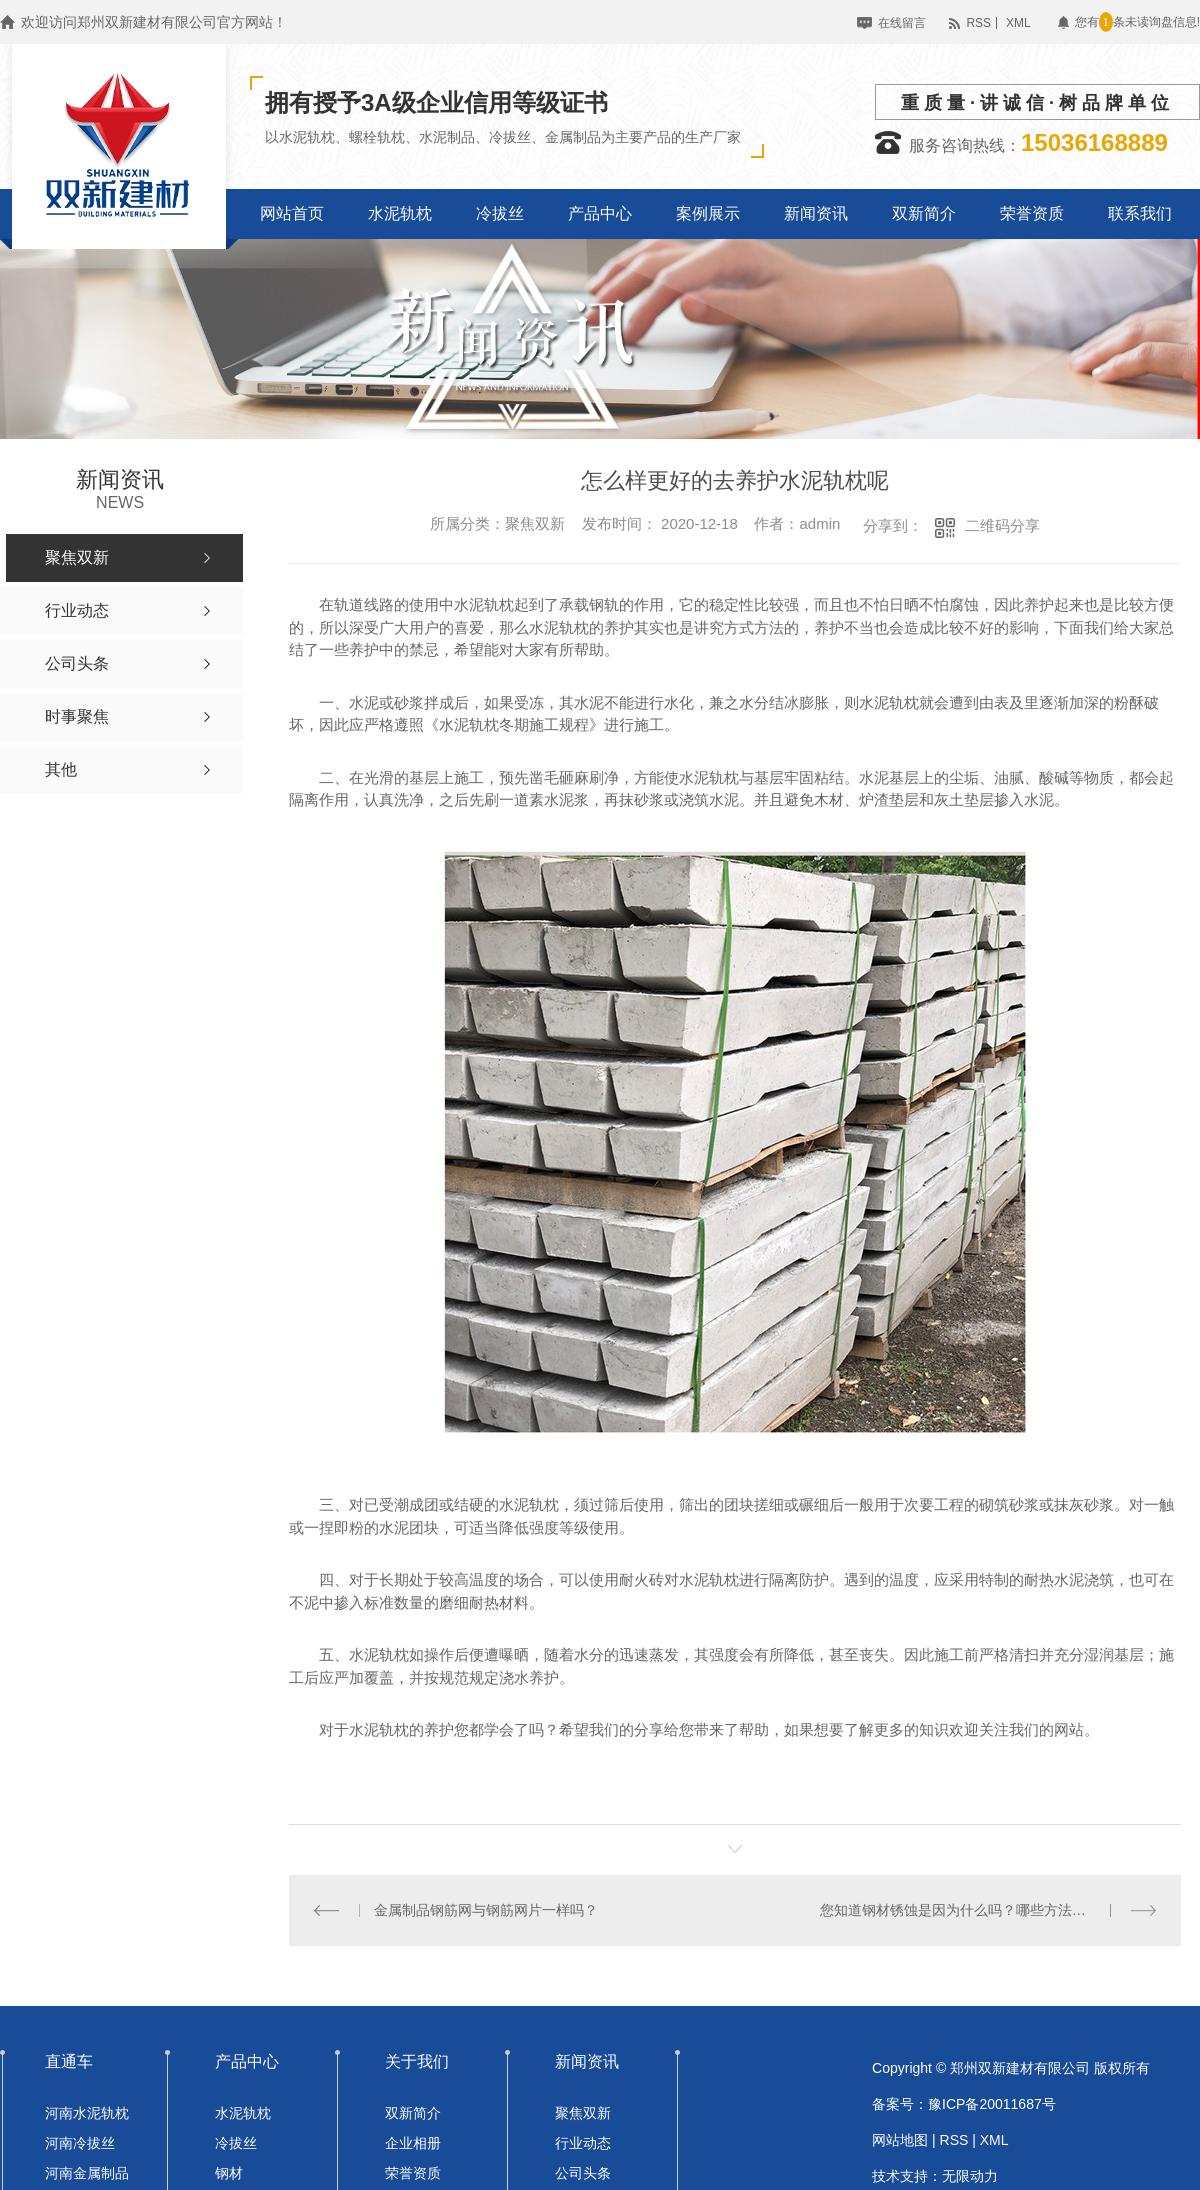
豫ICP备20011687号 (992, 2104)
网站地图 (900, 2140)
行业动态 (583, 2143)
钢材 (229, 2173)
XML (1018, 23)
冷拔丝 (236, 2143)
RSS (978, 23)
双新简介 (413, 2113)
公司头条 (583, 2173)
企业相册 (413, 2143)
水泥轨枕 (243, 2113)
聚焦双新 (583, 2113)
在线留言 (902, 23)
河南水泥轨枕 (87, 2113)
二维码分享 (1002, 525)
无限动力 (970, 2176)
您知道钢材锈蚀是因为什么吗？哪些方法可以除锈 (974, 1910)
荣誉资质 (413, 2173)
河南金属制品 (87, 2173)
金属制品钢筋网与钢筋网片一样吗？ (486, 1910)
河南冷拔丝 (80, 2143)
